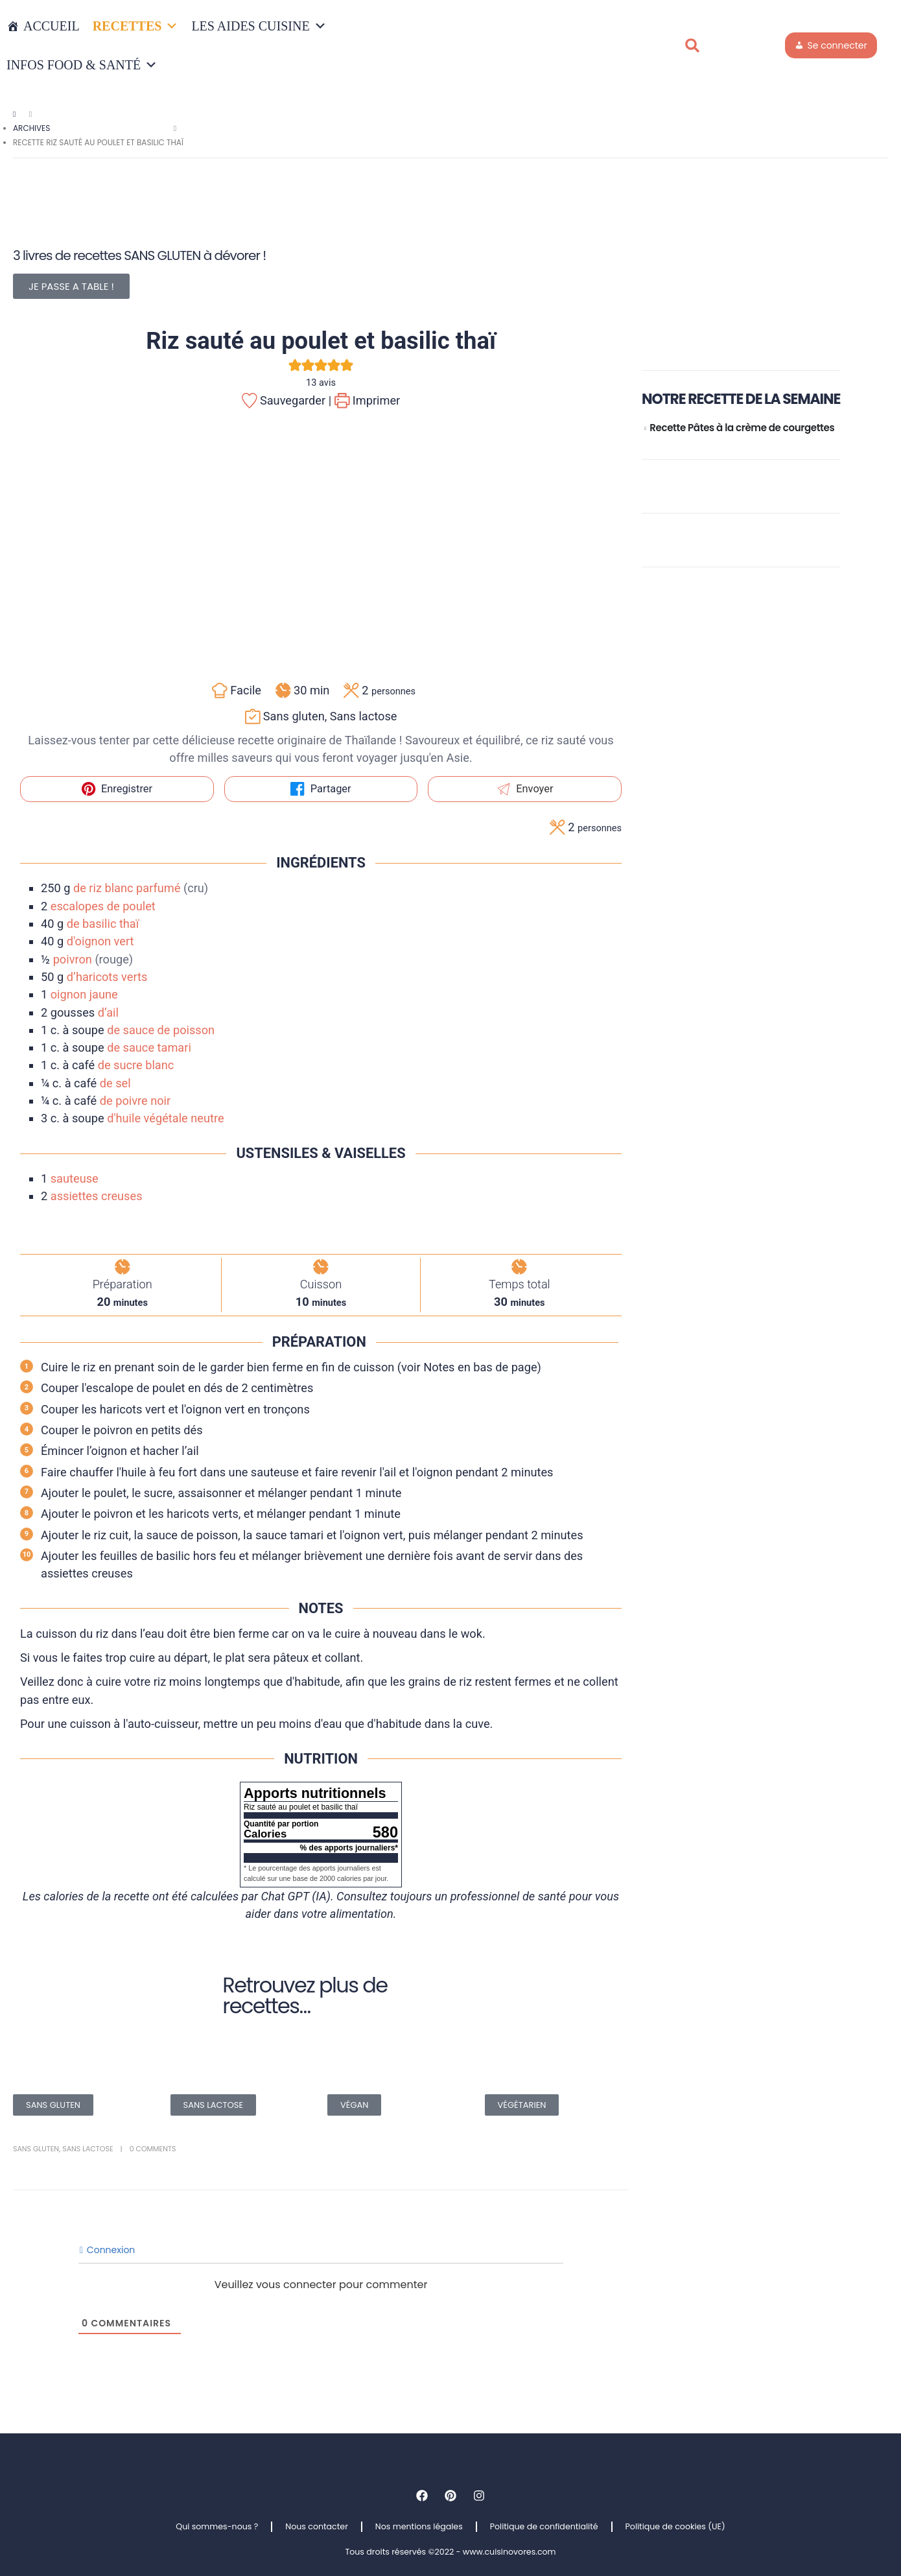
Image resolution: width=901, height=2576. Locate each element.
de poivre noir (135, 1100)
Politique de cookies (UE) (675, 2526)
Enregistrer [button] (117, 789)
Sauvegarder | (286, 400)
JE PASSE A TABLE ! (71, 286)
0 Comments (153, 2149)
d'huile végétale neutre (165, 1118)
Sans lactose (87, 2149)
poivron (72, 959)
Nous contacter (316, 2526)
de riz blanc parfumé (126, 888)
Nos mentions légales (419, 2526)
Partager (320, 789)
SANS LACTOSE (213, 2105)
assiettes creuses (97, 1196)
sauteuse (75, 1178)
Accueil (51, 26)
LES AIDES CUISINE (258, 25)
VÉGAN (354, 2105)
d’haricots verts (107, 977)
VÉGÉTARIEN (522, 2105)
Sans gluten (36, 2149)
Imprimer (367, 400)
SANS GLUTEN (53, 2105)
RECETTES (136, 25)
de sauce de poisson (161, 1030)
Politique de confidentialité (544, 2526)
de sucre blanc (136, 1065)
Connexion (107, 2249)
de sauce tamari (149, 1047)
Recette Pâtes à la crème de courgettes (741, 427)
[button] (692, 45)
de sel (115, 1083)
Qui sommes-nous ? (217, 2526)
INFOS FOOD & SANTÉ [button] (82, 64)
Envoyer (525, 789)
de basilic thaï (103, 923)
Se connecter (837, 45)
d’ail (108, 1012)
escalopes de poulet (103, 906)
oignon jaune (84, 994)
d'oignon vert (100, 941)
